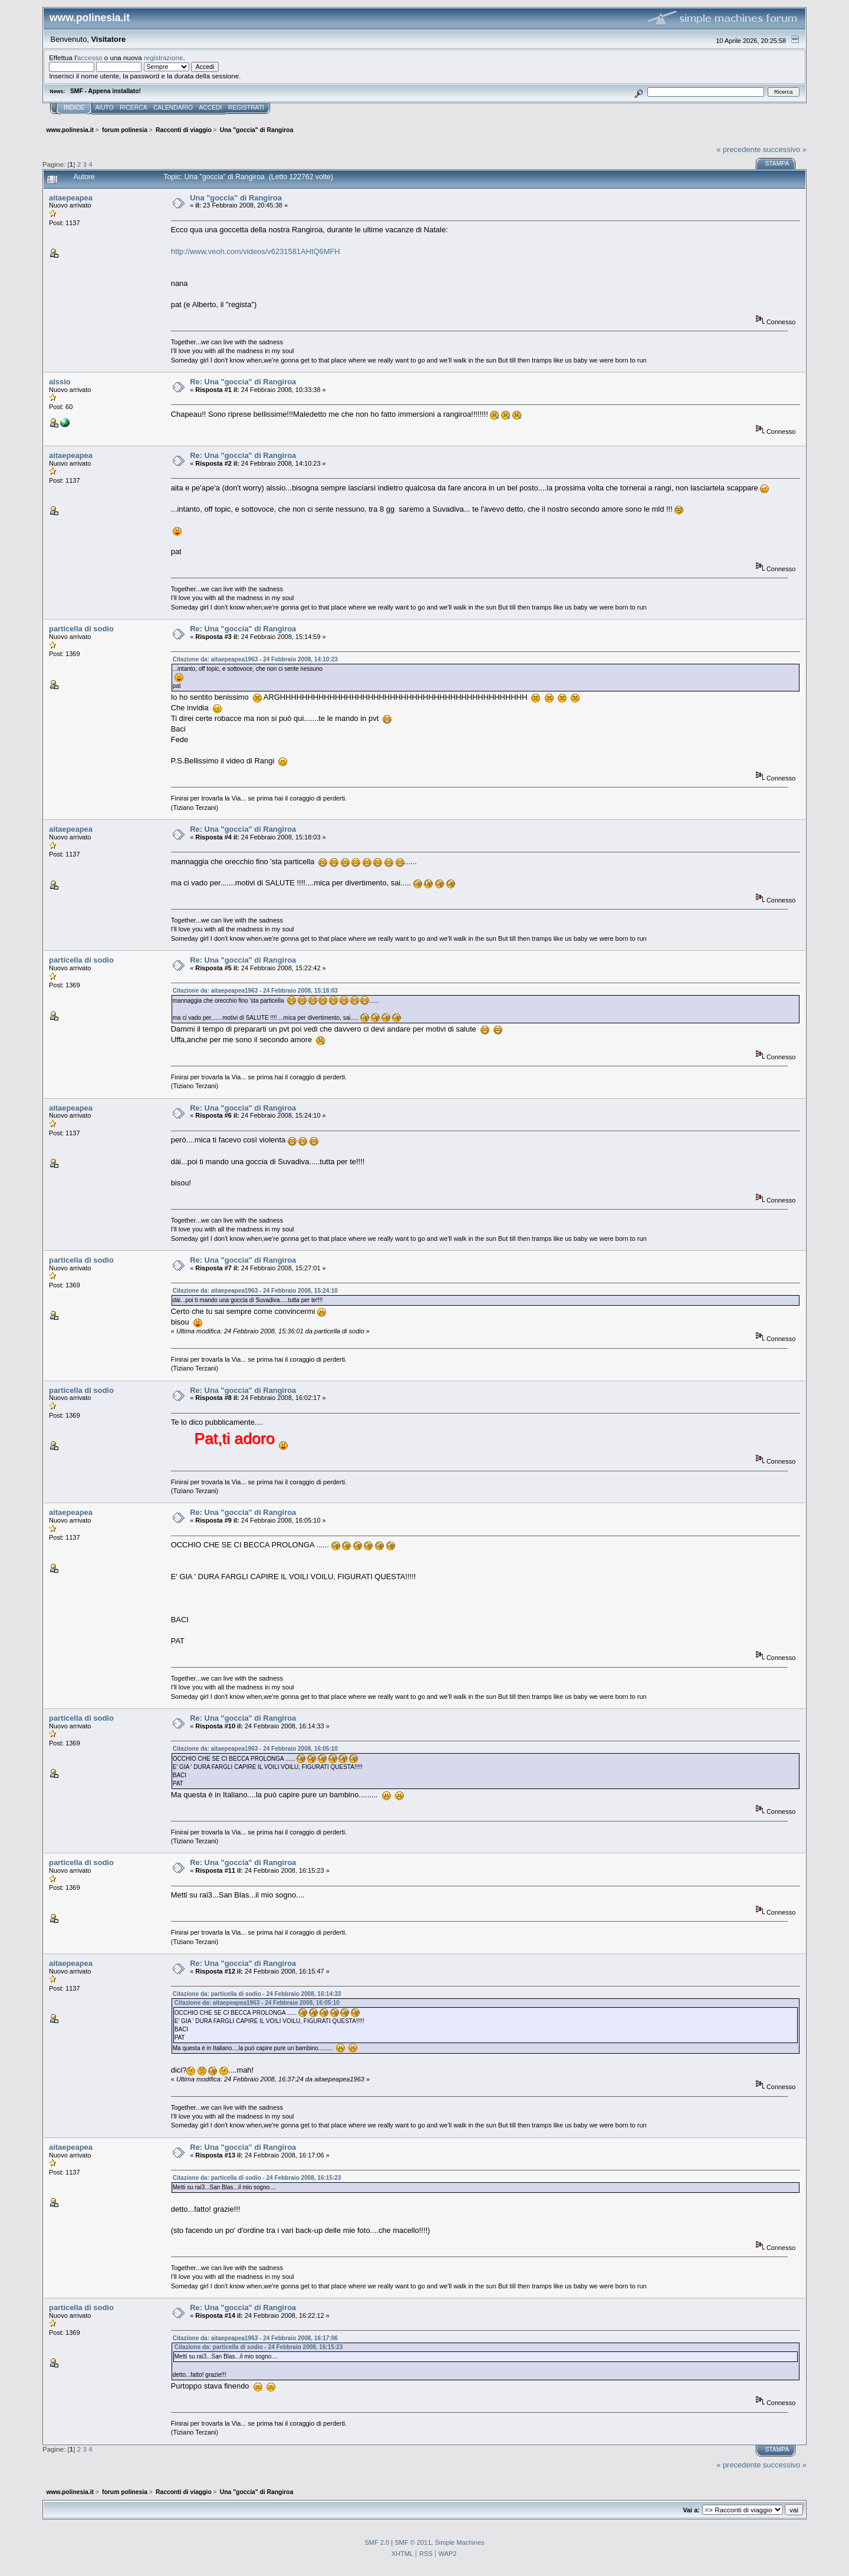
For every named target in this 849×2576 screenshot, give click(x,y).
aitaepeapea (71, 197)
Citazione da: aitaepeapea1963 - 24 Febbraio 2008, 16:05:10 (255, 1748)
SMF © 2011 (412, 2542)
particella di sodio (81, 628)
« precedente (738, 149)
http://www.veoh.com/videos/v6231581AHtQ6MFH (255, 251)
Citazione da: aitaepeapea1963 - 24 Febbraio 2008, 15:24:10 (255, 1290)
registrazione (163, 57)
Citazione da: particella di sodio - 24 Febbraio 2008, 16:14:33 (257, 1994)
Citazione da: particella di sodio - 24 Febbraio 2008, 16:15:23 (257, 2178)
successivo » (785, 149)
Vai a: (691, 2510)
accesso (90, 57)
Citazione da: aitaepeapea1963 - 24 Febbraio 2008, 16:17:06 (255, 2338)
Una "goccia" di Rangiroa (236, 197)
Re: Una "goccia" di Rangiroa (243, 381)
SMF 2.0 (376, 2542)
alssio (60, 381)
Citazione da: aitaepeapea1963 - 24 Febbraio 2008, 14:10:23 (255, 659)
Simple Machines (459, 2542)
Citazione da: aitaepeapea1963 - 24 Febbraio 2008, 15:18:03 (255, 990)
